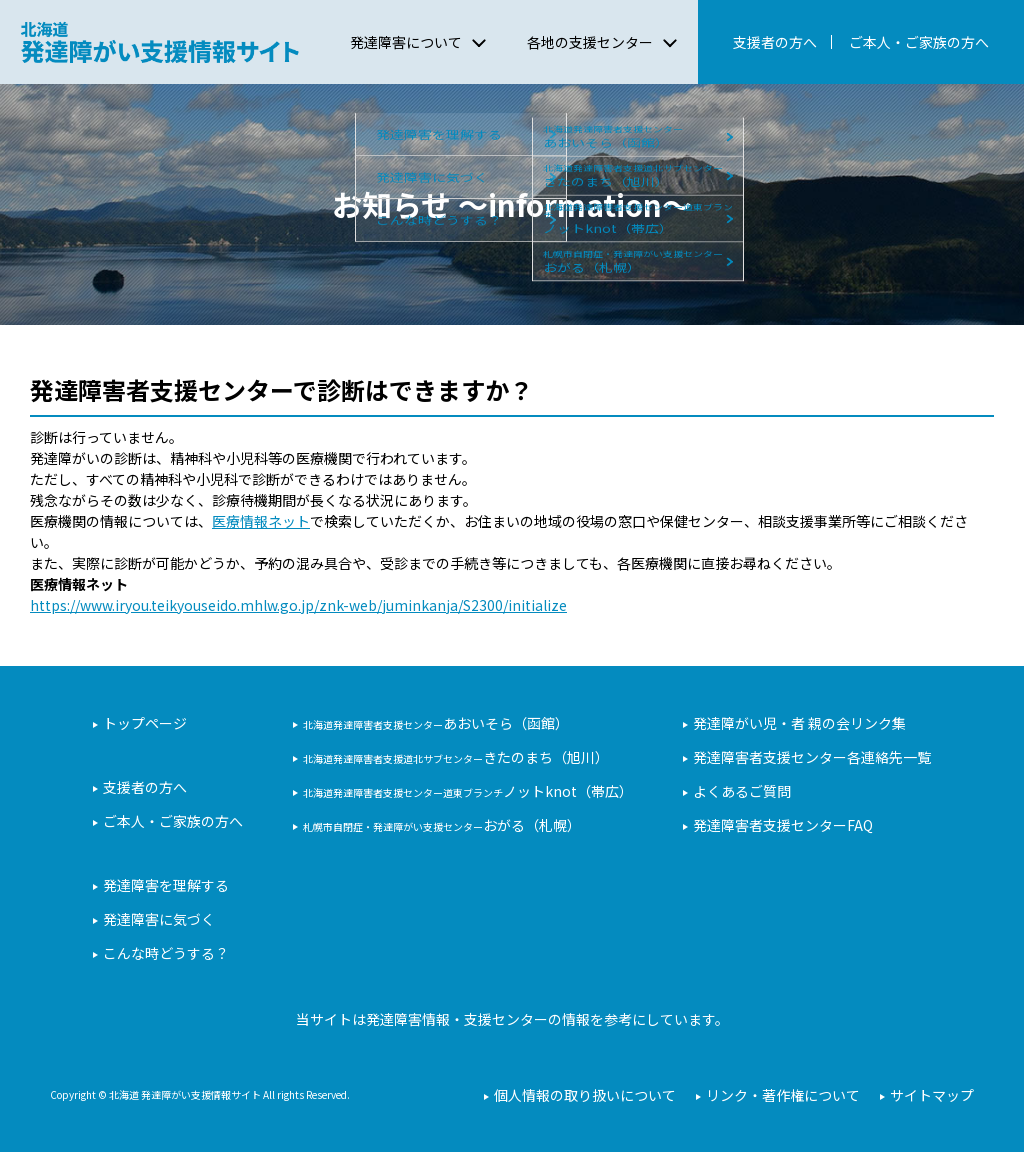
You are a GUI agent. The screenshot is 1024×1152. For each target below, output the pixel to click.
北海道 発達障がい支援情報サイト (159, 42)
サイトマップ (932, 1095)
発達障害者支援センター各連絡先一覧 (812, 757)
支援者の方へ (775, 42)
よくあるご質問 (742, 791)
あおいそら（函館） (436, 723)
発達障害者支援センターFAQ (783, 825)
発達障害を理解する (166, 885)
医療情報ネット (261, 521)
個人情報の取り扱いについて (585, 1095)
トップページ (145, 723)
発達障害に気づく (159, 919)
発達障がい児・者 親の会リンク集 (799, 723)
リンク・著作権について (783, 1095)
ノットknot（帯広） (468, 791)
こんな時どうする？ (166, 953)
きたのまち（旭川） (456, 757)
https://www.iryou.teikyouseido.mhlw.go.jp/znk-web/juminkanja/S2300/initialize (298, 605)
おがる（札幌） (442, 825)
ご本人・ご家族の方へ (919, 42)
